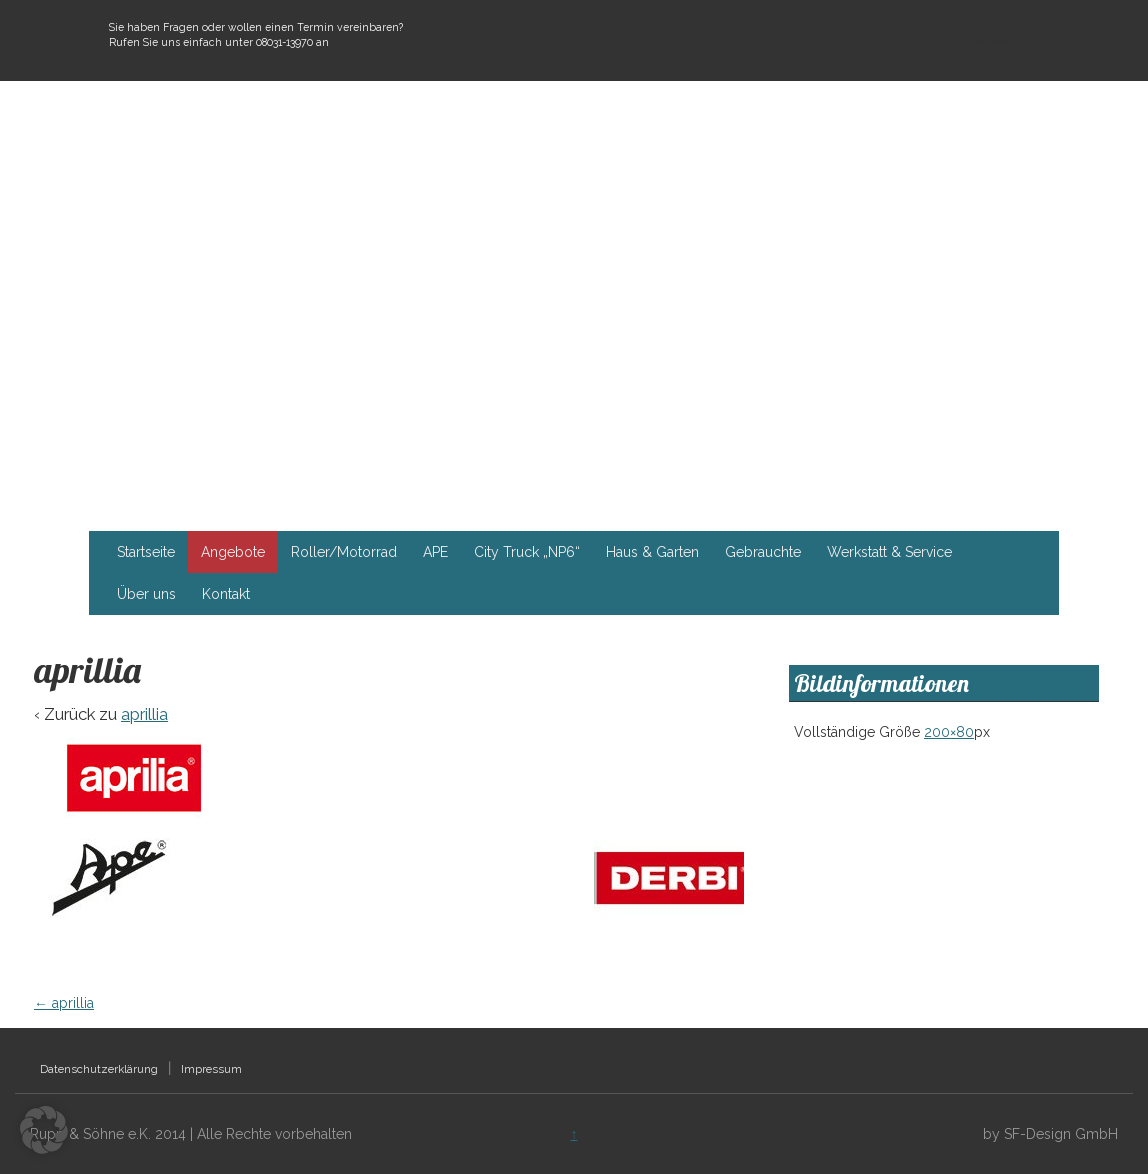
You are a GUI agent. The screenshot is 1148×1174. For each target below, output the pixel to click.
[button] (44, 1130)
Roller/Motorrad (344, 552)
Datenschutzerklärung (99, 1069)
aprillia (144, 714)
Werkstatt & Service (889, 552)
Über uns (146, 594)
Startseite (146, 552)
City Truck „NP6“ (527, 552)
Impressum (211, 1069)
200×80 (949, 732)
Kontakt (226, 594)
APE (435, 552)
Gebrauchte (763, 552)
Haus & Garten (652, 552)
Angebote (233, 552)
